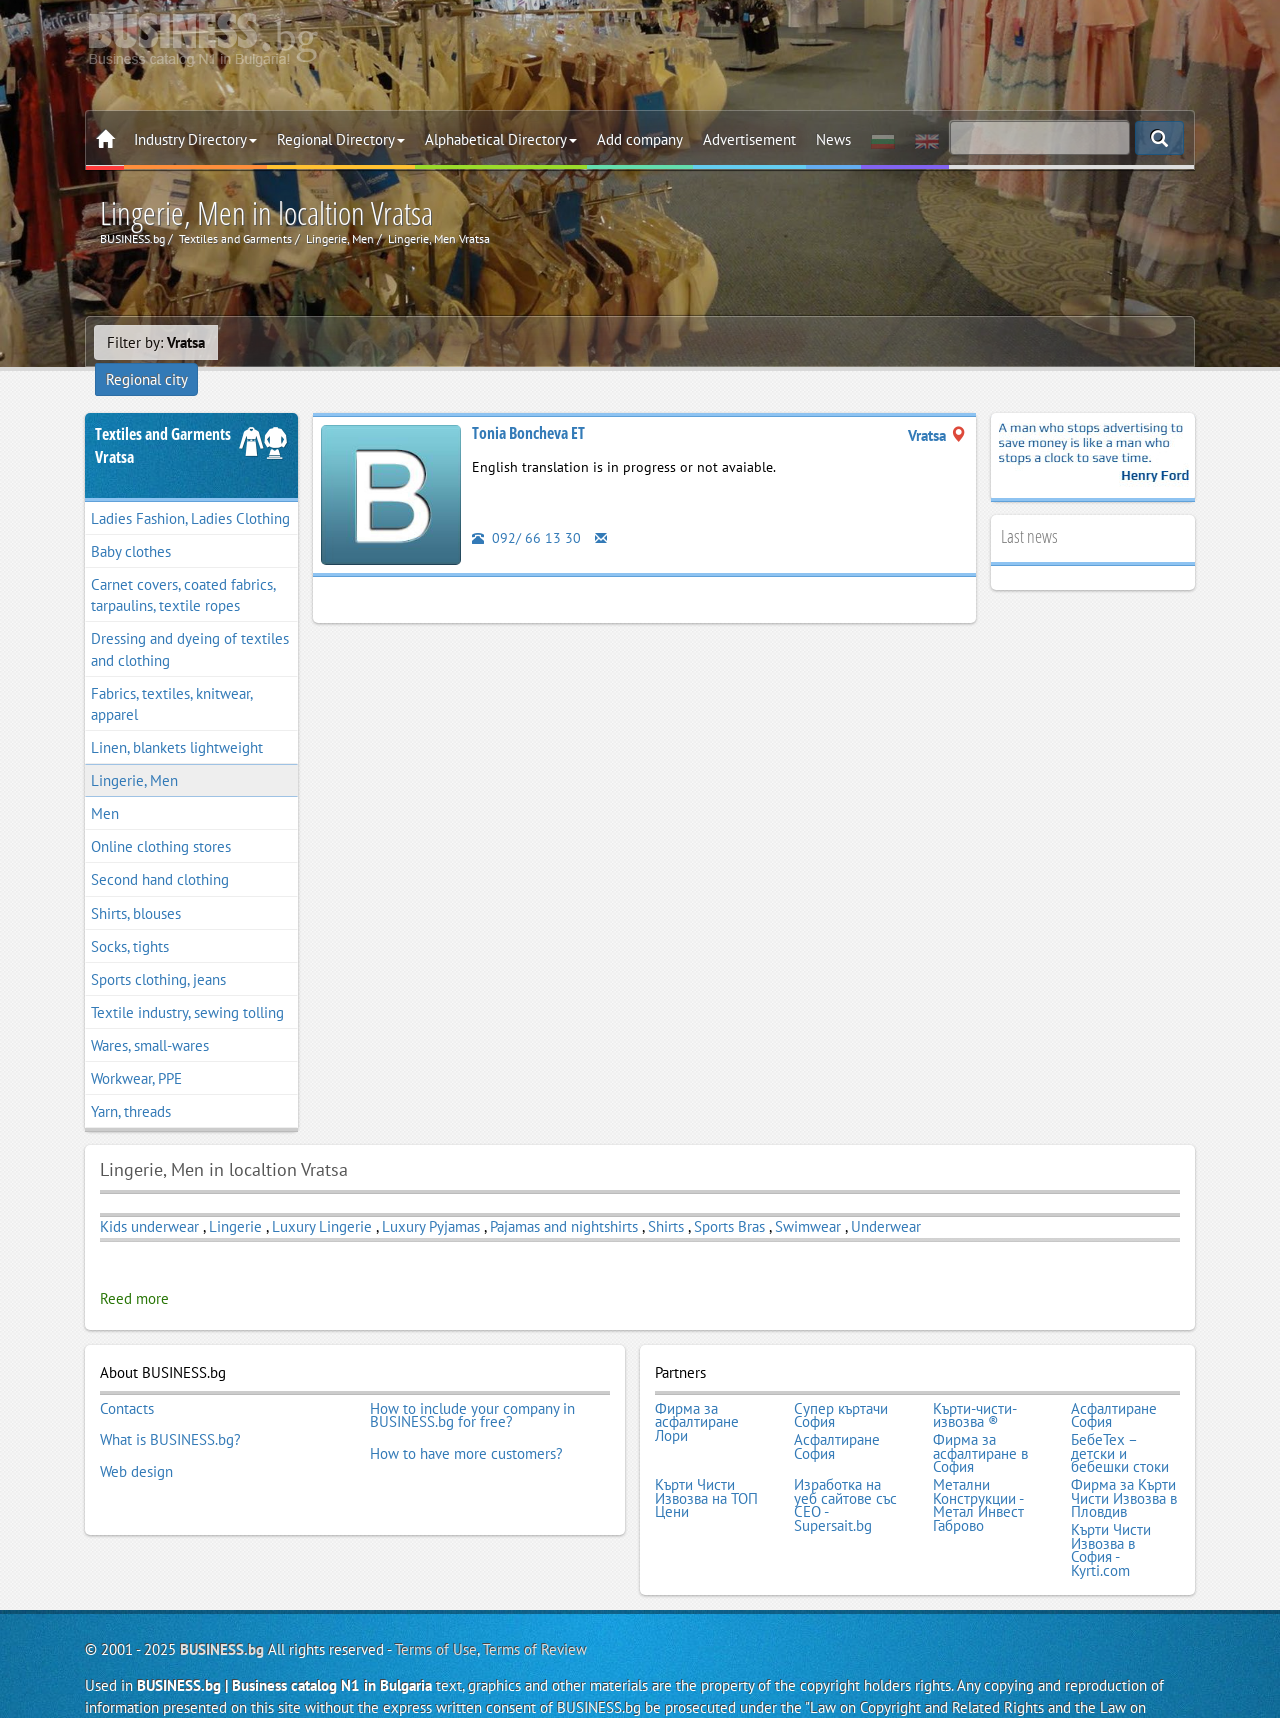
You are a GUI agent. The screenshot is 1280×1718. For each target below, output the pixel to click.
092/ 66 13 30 (526, 509)
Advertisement (749, 139)
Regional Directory (341, 139)
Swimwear (808, 1198)
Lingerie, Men (134, 752)
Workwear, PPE (136, 1050)
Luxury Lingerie (322, 1198)
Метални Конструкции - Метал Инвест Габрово (978, 1466)
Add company (640, 139)
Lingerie (237, 1198)
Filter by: (156, 342)
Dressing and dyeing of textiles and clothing (190, 622)
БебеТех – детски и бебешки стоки (1120, 1418)
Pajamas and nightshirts (564, 1198)
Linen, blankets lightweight (177, 719)
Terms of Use (436, 1602)
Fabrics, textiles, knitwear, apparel (172, 676)
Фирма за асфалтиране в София (980, 1418)
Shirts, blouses (136, 885)
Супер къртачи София (841, 1384)
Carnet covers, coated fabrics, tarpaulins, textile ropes (183, 567)
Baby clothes (131, 523)
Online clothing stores (161, 818)
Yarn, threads (131, 1083)
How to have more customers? (466, 1419)
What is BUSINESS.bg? (170, 1405)
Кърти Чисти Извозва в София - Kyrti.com (1111, 1506)
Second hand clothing (160, 852)
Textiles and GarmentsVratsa (163, 417)
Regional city (272, 342)
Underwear (886, 1198)
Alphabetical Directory (501, 139)
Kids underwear (149, 1198)
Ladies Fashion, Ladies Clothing (190, 490)
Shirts (666, 1198)
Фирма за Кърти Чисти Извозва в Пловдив (1124, 1459)
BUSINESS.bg (222, 1602)
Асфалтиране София (1114, 1384)
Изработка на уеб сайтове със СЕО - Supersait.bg (845, 1466)
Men (105, 785)
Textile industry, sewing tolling (187, 984)
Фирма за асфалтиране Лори (697, 1391)
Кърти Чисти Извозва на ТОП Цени (706, 1459)
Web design (136, 1432)
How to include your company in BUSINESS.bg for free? (472, 1384)
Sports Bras (729, 1198)
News (833, 139)
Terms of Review (535, 1602)
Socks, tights (130, 918)
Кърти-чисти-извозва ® (975, 1384)
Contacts (127, 1378)
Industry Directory (195, 139)
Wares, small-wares (150, 1017)
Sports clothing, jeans (158, 951)
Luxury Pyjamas (431, 1198)
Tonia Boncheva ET (528, 405)
